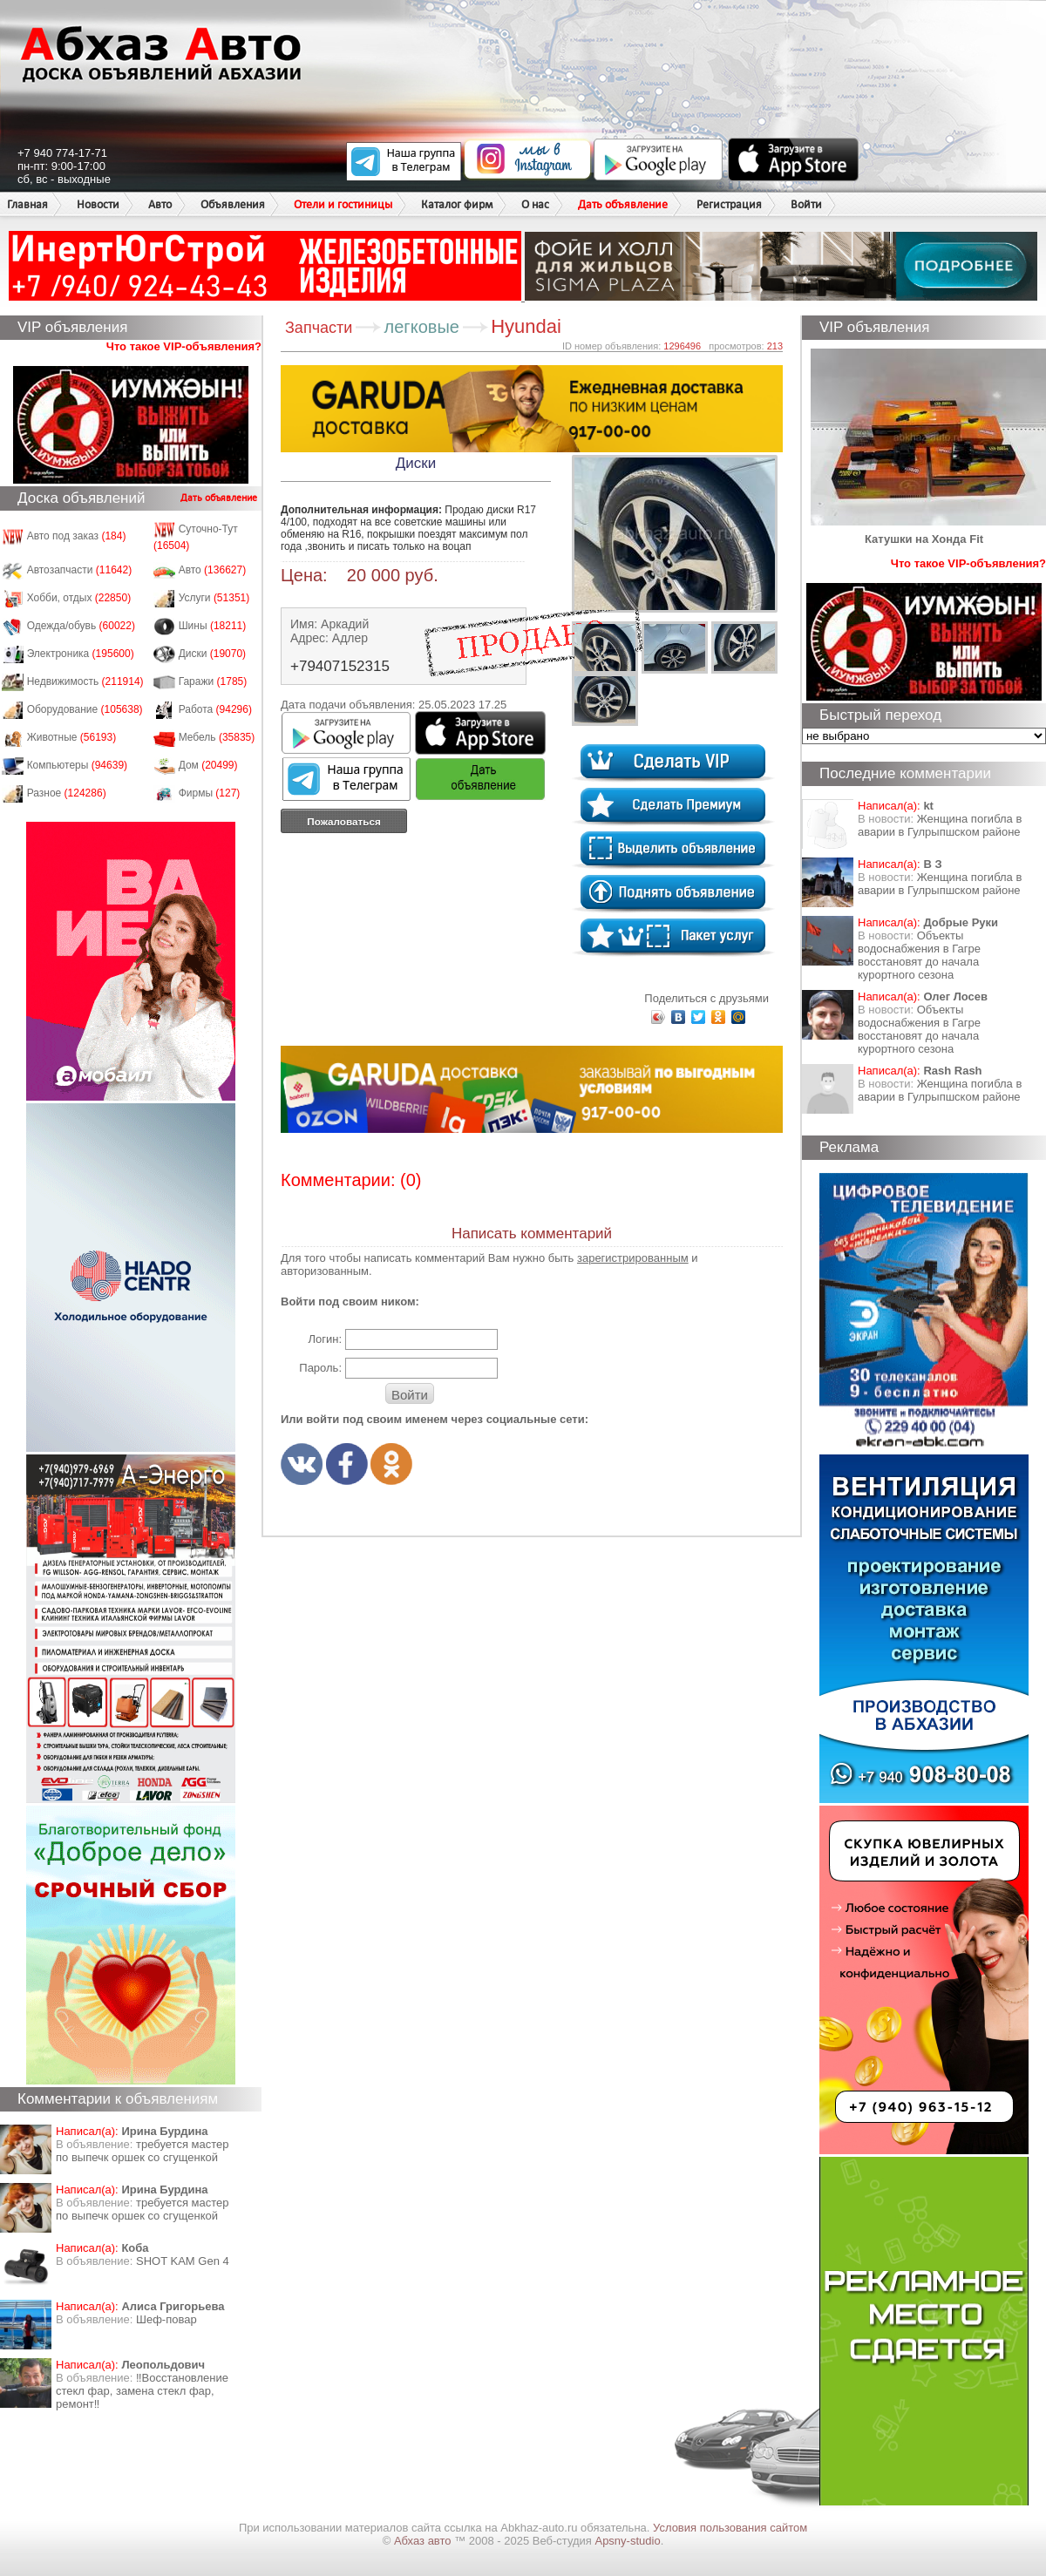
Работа (215, 709)
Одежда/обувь (81, 626)
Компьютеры (77, 765)
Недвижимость (85, 681)
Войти (806, 204)
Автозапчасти (79, 570)
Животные (72, 737)
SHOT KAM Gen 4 (182, 2261)
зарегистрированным (633, 1257)
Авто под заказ (76, 536)
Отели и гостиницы (343, 204)
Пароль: (320, 1367)
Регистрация (729, 204)
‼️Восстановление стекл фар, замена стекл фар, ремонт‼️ (142, 2390)
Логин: (325, 1339)
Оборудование (85, 709)
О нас (535, 204)
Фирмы (210, 793)
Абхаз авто (424, 2540)
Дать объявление (623, 204)
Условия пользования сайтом (730, 2527)
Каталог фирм (456, 204)
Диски (213, 653)
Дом (208, 765)
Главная (27, 204)
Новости (98, 204)
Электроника (80, 653)
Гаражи (213, 681)
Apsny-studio (627, 2540)
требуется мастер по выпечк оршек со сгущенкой (142, 2151)
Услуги (214, 598)
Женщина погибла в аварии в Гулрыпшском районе (940, 825)
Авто (160, 204)
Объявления (232, 204)
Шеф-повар (166, 2319)
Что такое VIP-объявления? (184, 346)
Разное (66, 793)
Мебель (217, 737)
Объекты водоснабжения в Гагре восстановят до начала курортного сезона (919, 955)
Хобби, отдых (79, 598)
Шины (213, 626)
